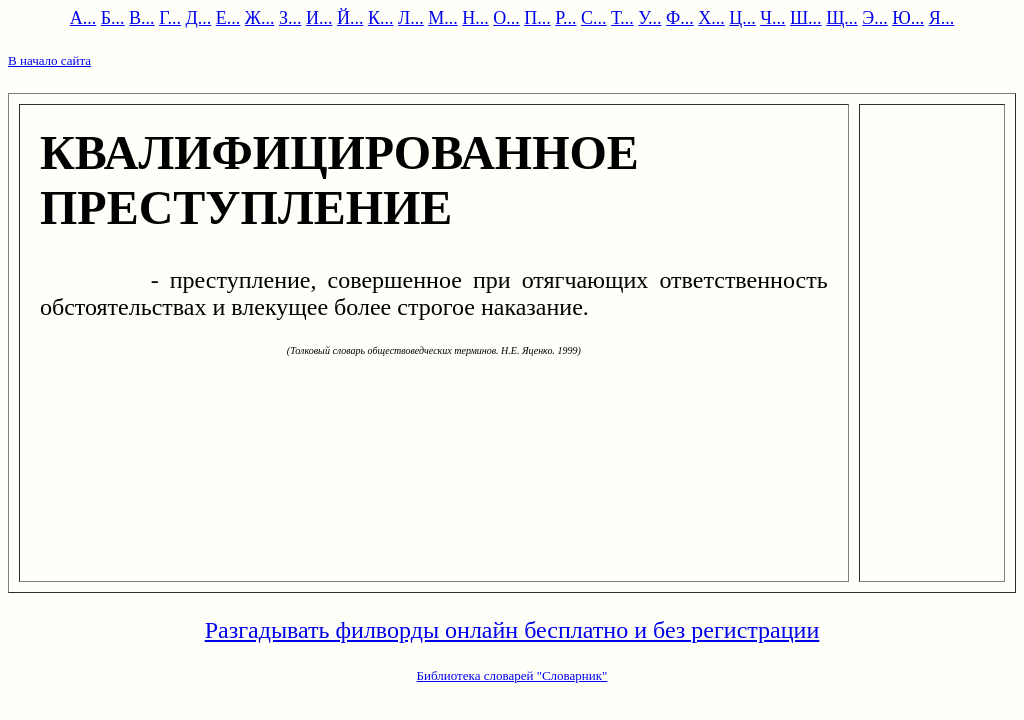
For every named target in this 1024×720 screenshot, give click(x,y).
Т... (622, 18)
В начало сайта (49, 60)
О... (506, 18)
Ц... (742, 18)
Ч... (772, 18)
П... (537, 18)
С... (594, 18)
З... (290, 18)
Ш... (806, 18)
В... (142, 18)
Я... (942, 18)
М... (443, 18)
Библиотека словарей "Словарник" (512, 675)
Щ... (842, 18)
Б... (113, 18)
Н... (475, 18)
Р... (565, 18)
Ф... (680, 18)
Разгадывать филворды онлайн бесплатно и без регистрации (512, 630)
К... (381, 18)
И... (319, 18)
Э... (874, 18)
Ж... (260, 18)
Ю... (908, 18)
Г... (170, 18)
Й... (350, 18)
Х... (711, 18)
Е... (228, 18)
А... (83, 18)
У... (649, 18)
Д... (199, 18)
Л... (411, 18)
